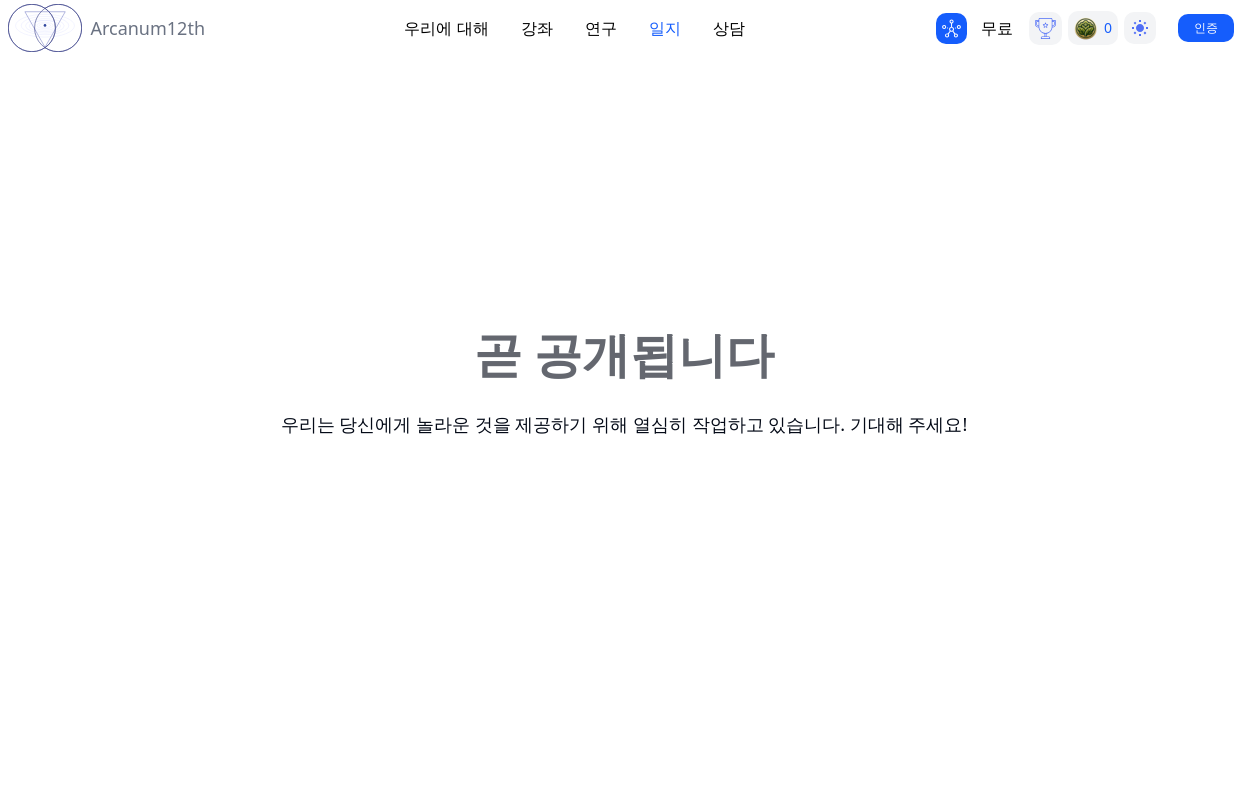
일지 (665, 28)
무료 (997, 28)
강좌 (537, 28)
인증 (1206, 27)
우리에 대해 (446, 28)
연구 (601, 28)
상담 (729, 28)
